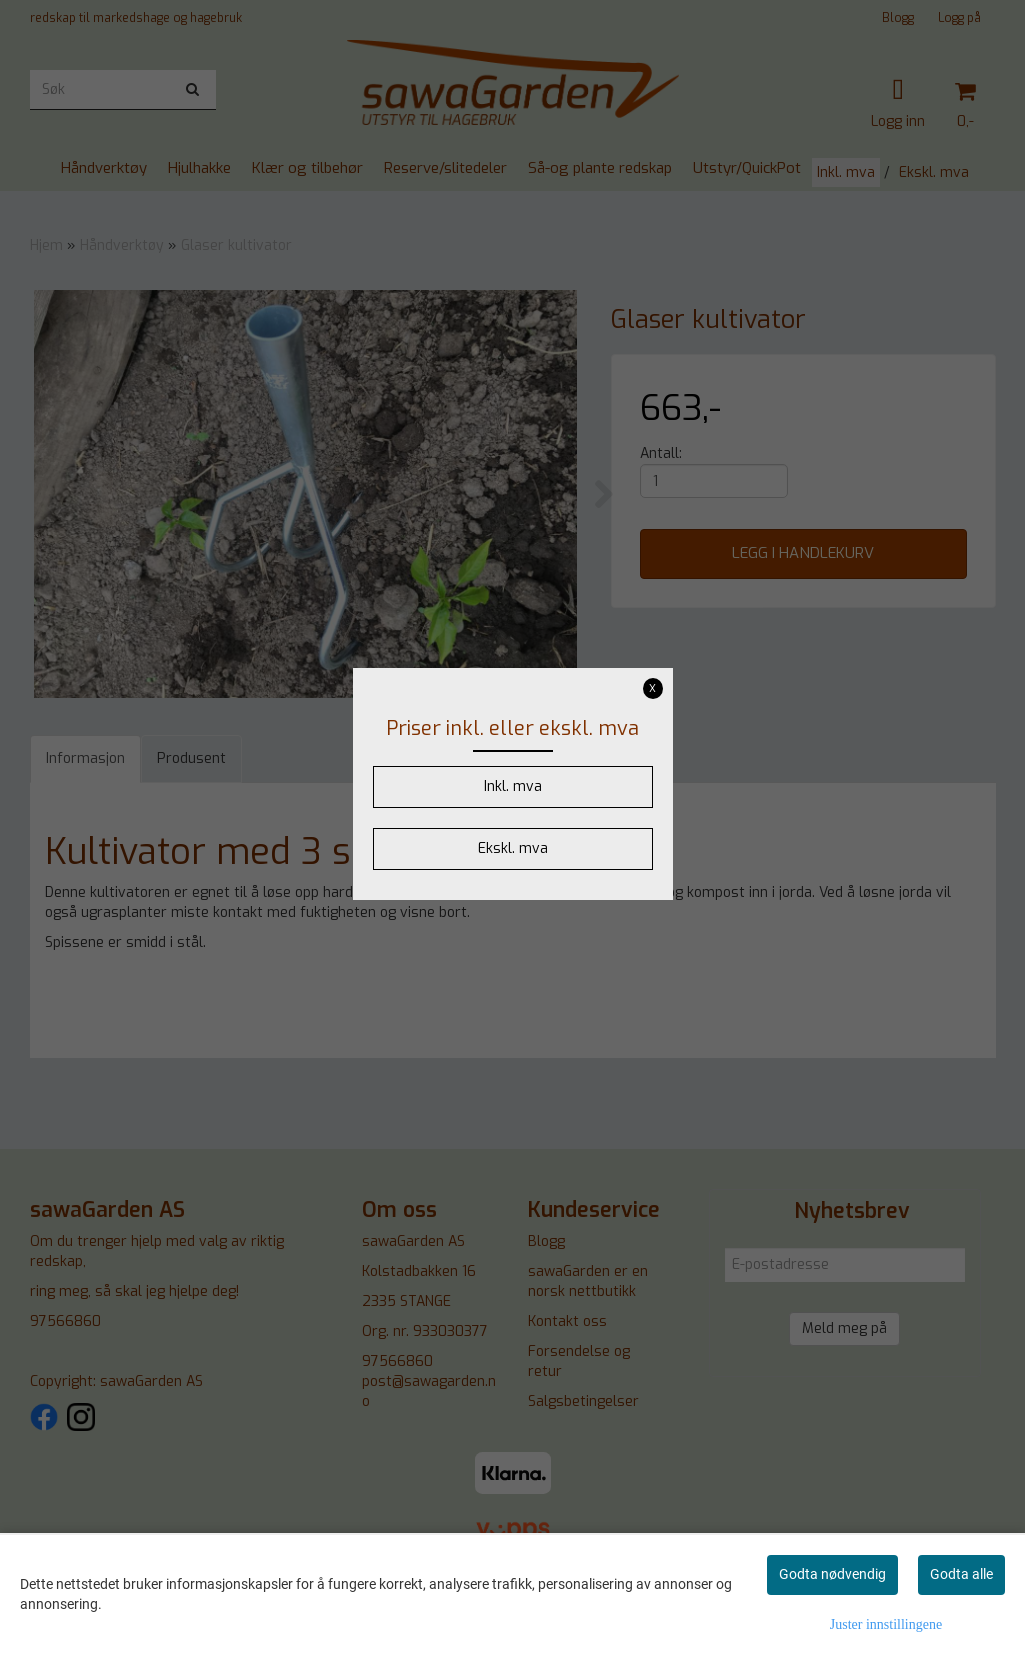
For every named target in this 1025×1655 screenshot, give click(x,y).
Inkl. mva (513, 786)
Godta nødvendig (832, 1574)
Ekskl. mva (513, 848)
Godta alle (961, 1574)
